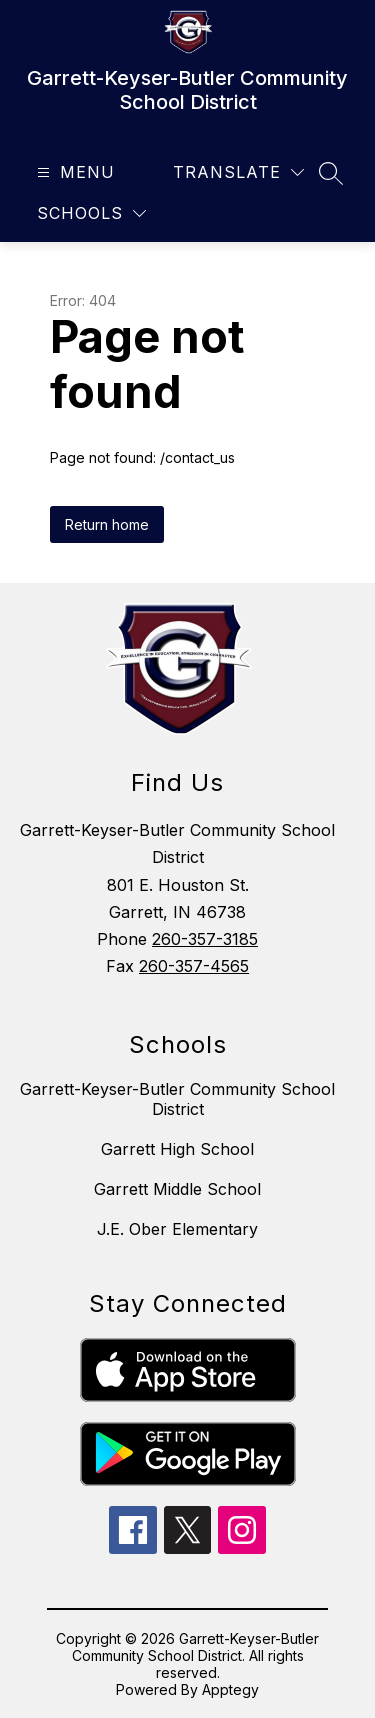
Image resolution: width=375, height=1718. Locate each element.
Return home (107, 524)
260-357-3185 (205, 939)
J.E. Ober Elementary (177, 1229)
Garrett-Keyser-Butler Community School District (177, 1099)
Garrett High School (177, 1149)
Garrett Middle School (177, 1189)
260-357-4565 (194, 966)
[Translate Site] (238, 172)
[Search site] (331, 173)
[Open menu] (73, 172)
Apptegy (230, 1689)
